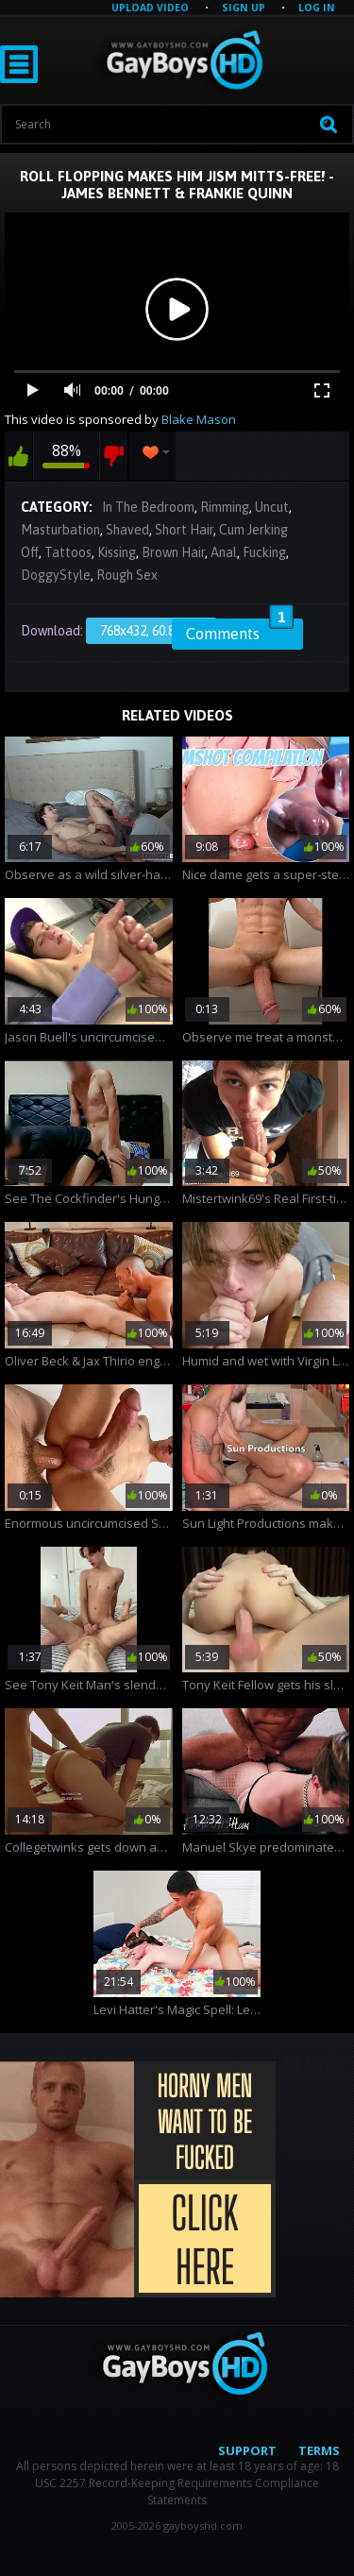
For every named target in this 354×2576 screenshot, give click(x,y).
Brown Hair (173, 552)
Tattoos (68, 552)
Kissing (116, 552)
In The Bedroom (148, 507)
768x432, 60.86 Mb (151, 630)
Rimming (224, 507)
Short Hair (184, 529)
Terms (319, 2450)
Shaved (127, 529)
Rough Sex (127, 575)
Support (247, 2450)
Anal (224, 552)
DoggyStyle (56, 575)
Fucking (264, 552)
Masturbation (60, 529)
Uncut (272, 507)
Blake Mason (198, 419)
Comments (240, 631)
